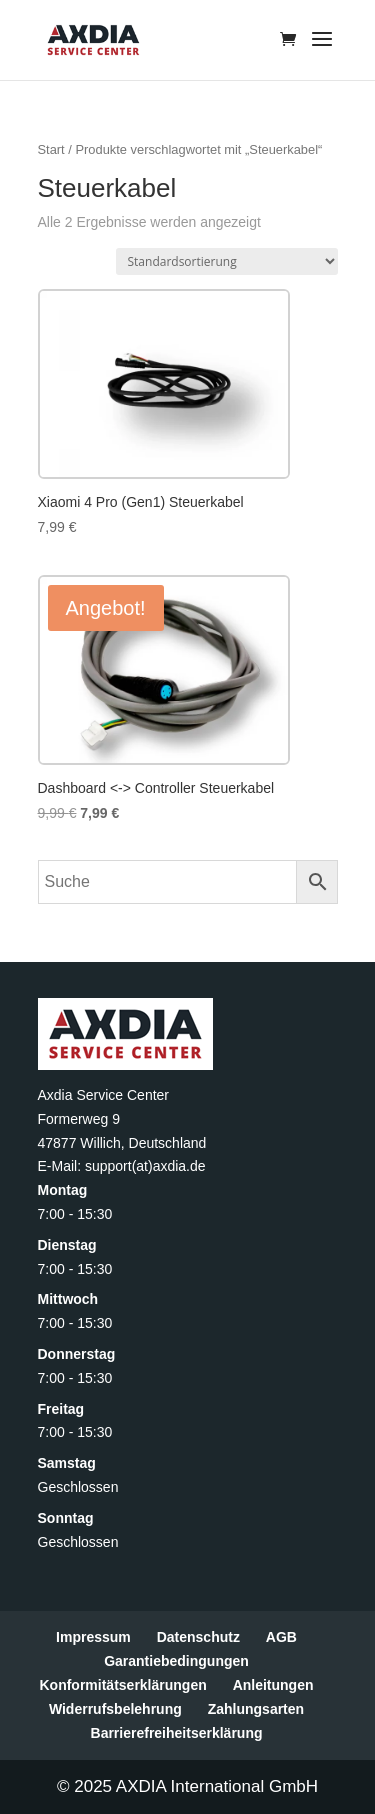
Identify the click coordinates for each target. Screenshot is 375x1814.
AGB (281, 1637)
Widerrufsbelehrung (115, 1709)
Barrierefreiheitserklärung (177, 1733)
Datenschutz (198, 1637)
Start (51, 149)
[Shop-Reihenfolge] (227, 261)
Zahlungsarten (256, 1709)
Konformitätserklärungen (122, 1685)
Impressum (93, 1637)
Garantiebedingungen (176, 1661)
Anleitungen (273, 1685)
